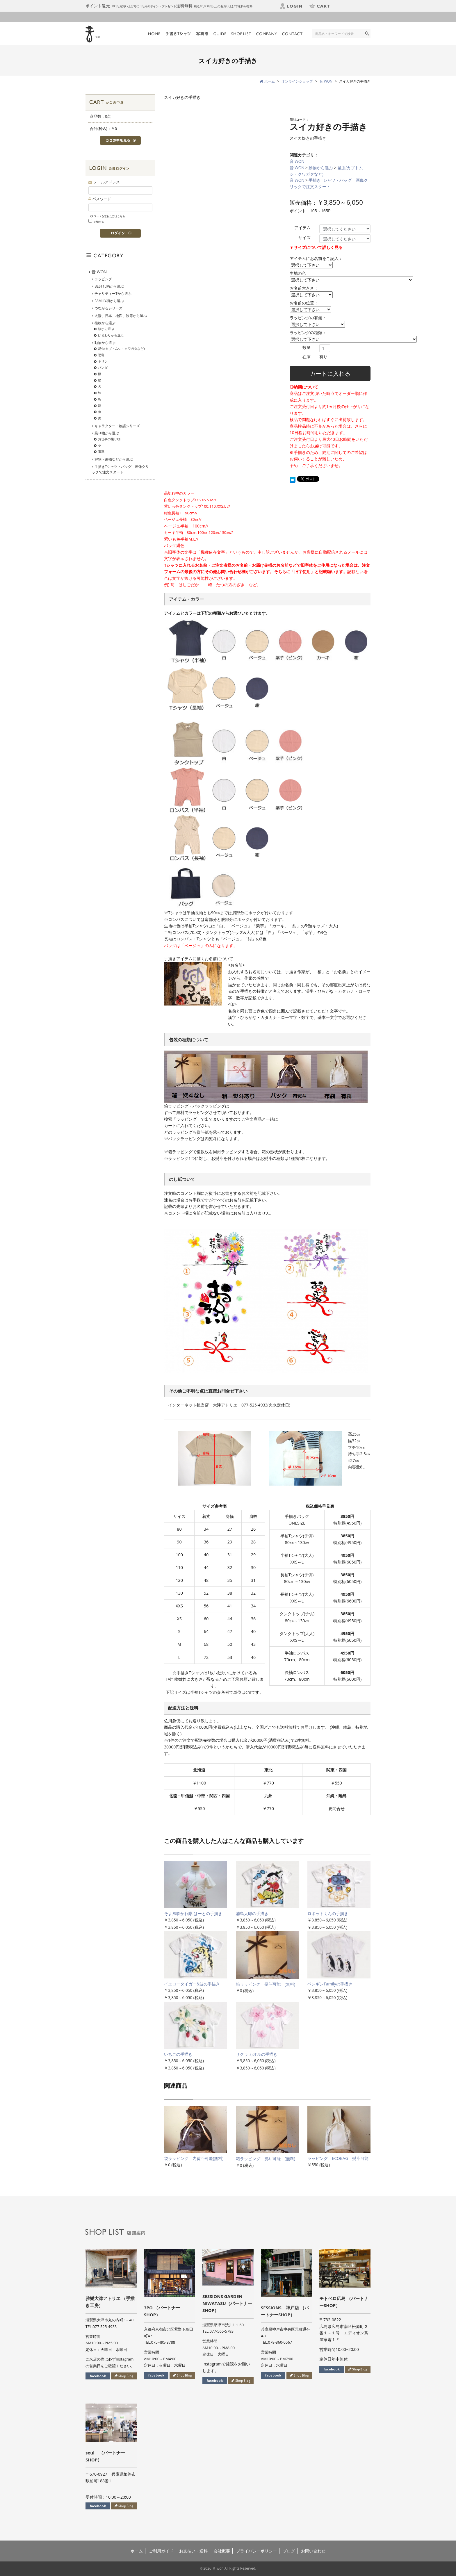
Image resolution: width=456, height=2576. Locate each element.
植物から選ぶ (105, 322)
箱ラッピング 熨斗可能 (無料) (265, 1984)
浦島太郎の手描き (252, 1913)
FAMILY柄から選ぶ (109, 300)
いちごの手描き (178, 2054)
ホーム (137, 2551)
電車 (101, 451)
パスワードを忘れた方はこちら (106, 216)
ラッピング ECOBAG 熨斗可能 (337, 2158)
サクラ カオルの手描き (257, 2054)
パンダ (103, 367)
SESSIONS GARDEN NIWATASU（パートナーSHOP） (227, 2303)
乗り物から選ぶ (107, 433)
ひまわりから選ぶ (111, 335)
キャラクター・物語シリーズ (117, 425)
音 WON (297, 161)
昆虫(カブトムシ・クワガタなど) (121, 348)
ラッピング (103, 279)
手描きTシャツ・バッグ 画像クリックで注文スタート (120, 469)
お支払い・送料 (193, 2551)
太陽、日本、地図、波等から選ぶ (121, 315)
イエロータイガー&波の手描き (192, 1984)
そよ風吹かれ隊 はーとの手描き (193, 1913)
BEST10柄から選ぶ (109, 286)
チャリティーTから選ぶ (113, 293)
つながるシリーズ (108, 308)
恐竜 (101, 355)
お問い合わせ (313, 2551)
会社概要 (222, 2551)
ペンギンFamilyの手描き (329, 1984)
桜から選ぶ (106, 329)
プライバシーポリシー (256, 2551)
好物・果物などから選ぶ (114, 459)
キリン (103, 361)
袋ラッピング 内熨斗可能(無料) (193, 2158)
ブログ (289, 2551)
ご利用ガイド (161, 2551)
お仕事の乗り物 (109, 439)
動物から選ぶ (321, 167)
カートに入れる (330, 373)
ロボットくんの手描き (327, 1913)
